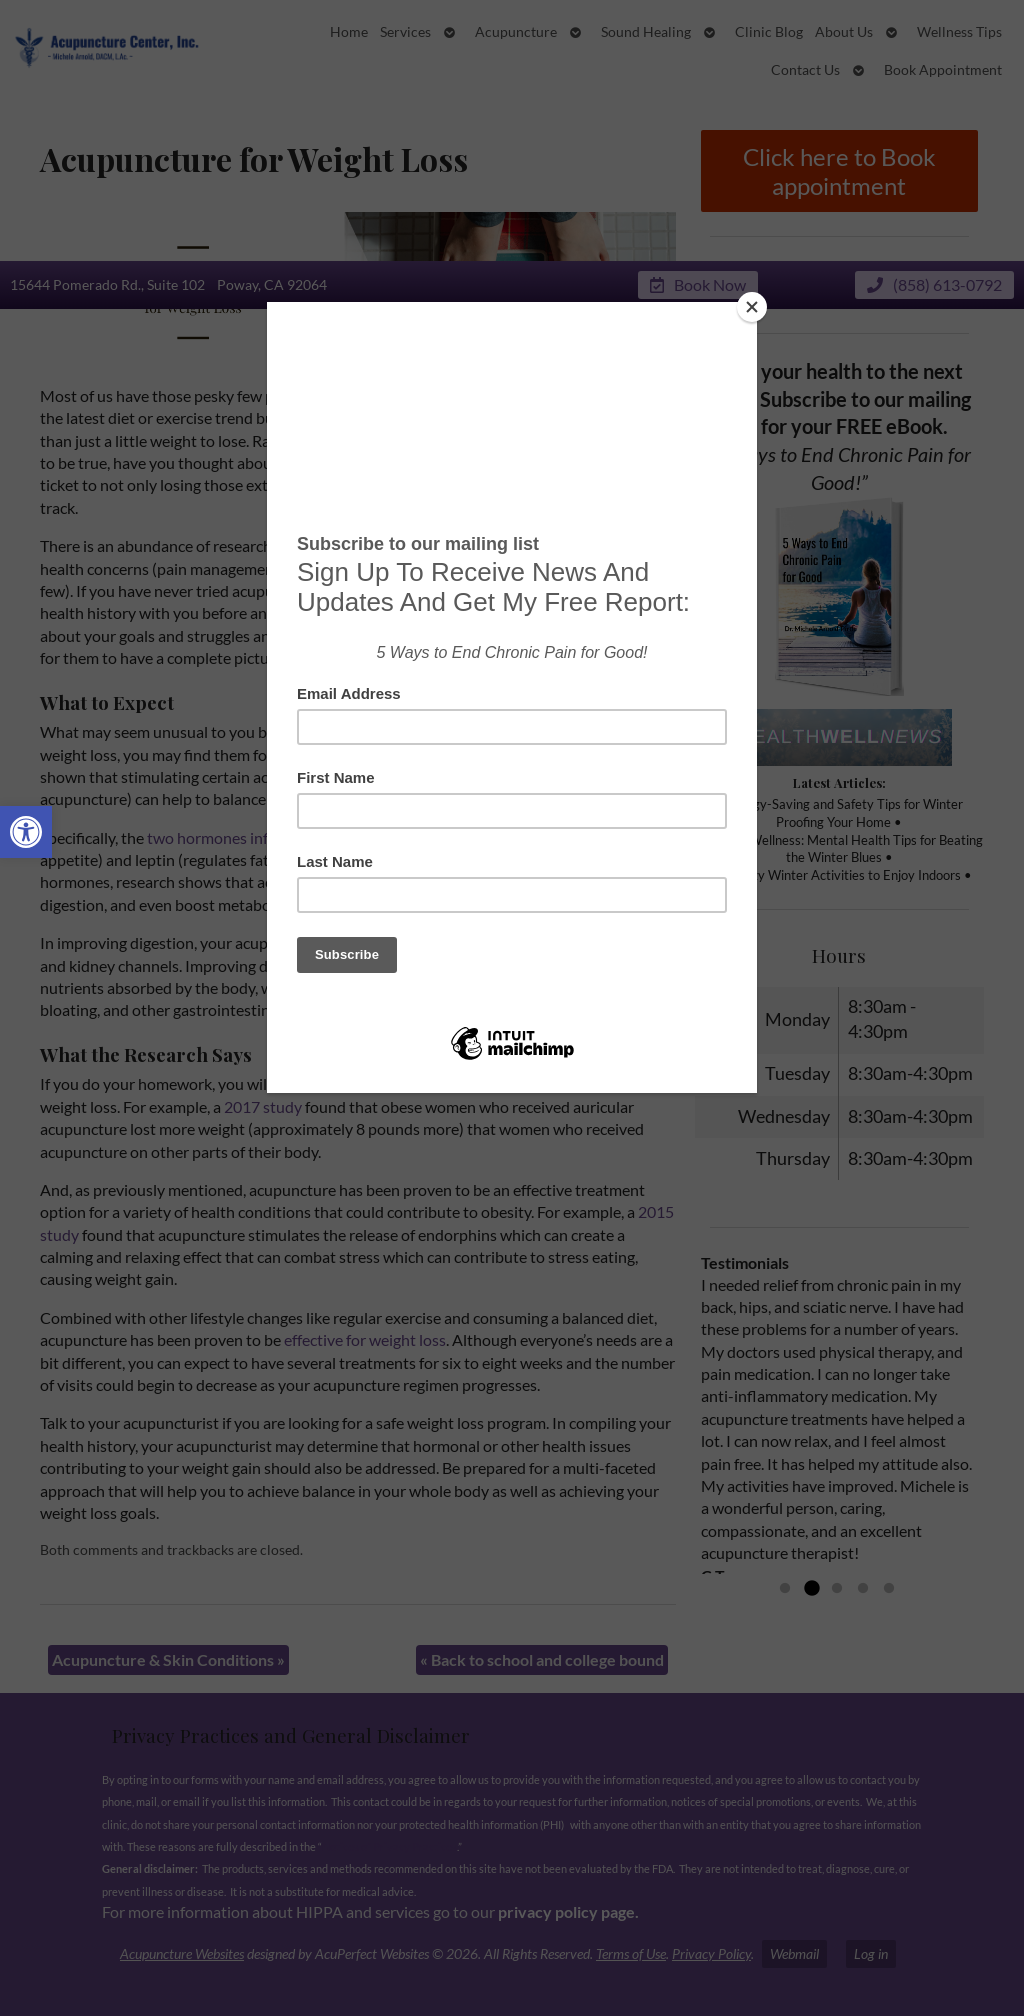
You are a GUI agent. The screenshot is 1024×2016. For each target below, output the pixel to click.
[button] (26, 832)
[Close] (752, 307)
